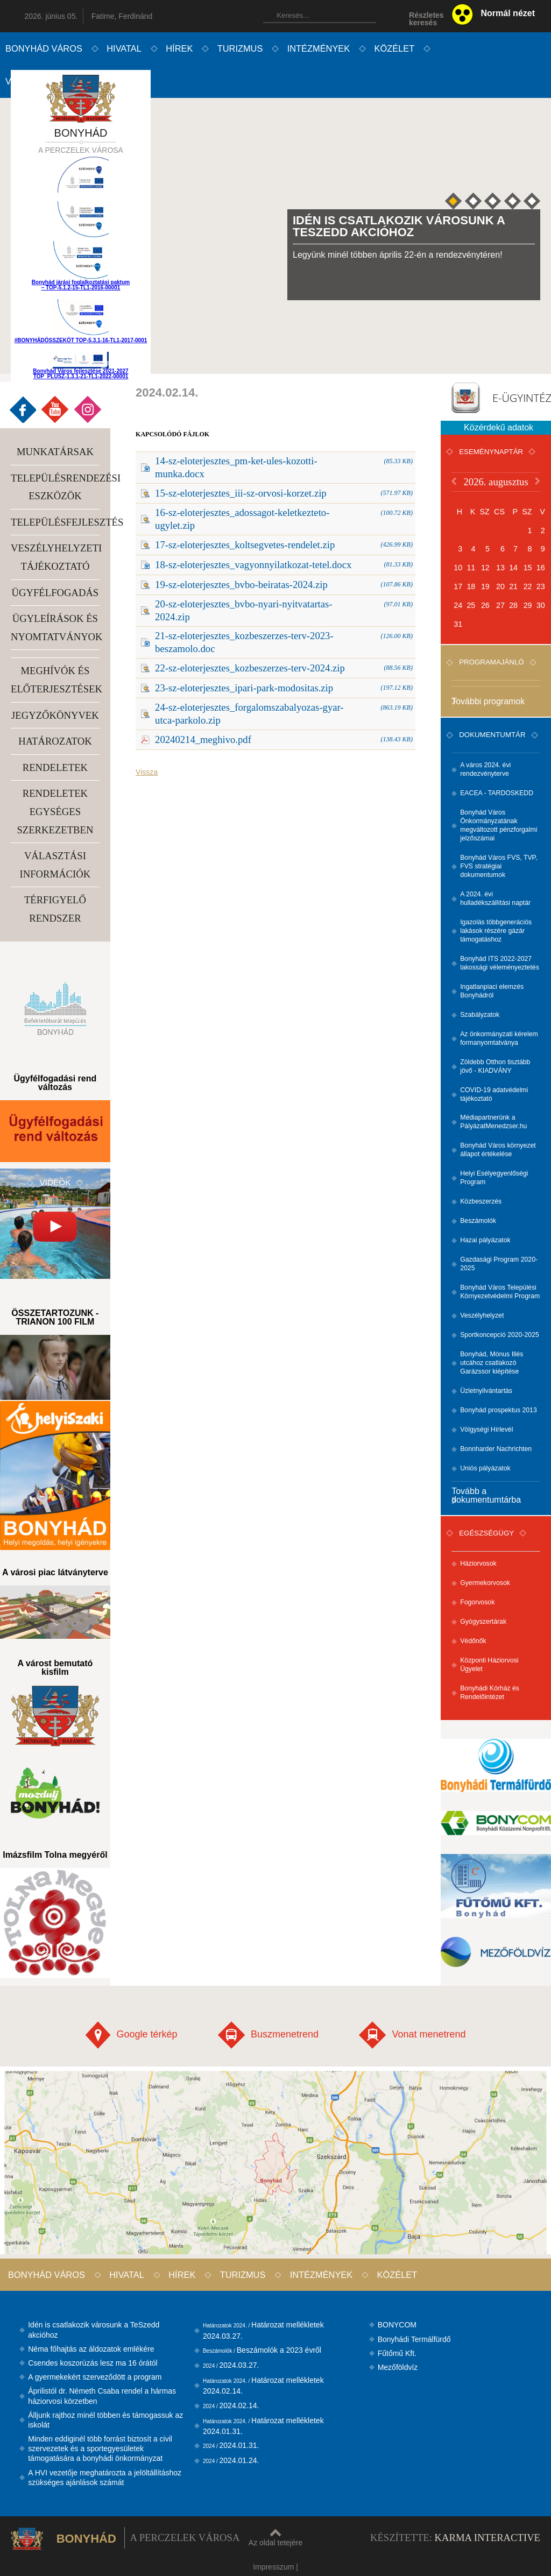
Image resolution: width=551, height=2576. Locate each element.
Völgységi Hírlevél (486, 1429)
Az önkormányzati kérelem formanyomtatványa (499, 1038)
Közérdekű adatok (498, 427)
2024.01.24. (231, 2460)
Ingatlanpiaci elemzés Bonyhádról (492, 991)
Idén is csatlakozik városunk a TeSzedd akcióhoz (93, 2329)
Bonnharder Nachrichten (496, 1449)
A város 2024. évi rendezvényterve (485, 769)
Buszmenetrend (268, 2035)
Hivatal (124, 48)
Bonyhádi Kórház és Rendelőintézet (489, 1693)
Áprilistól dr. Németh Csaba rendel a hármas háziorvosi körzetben (102, 2396)
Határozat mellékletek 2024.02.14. (263, 2385)
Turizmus (240, 48)
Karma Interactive (487, 2537)
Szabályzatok (479, 1014)
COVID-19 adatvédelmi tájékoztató (494, 1094)
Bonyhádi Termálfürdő (414, 2339)
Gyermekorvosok (485, 1583)
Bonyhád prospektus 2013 (498, 1410)
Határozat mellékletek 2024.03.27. (263, 2330)
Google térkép (131, 2035)
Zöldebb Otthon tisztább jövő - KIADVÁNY (495, 1066)
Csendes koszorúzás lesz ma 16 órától (92, 2363)
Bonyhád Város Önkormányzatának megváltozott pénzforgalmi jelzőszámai (498, 825)
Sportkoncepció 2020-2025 (499, 1335)
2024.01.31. (231, 2445)
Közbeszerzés (480, 1201)
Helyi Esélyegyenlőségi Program (494, 1178)
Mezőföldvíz (398, 2367)
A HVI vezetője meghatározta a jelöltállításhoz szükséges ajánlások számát (104, 2477)
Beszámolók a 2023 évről (262, 2350)
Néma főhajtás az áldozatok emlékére (91, 2349)
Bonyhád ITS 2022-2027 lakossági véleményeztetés (499, 963)
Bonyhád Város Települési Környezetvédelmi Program (500, 1292)
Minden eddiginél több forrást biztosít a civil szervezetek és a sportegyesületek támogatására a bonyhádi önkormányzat (100, 2448)
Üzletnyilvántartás (486, 1391)
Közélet (395, 48)
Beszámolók (478, 1221)
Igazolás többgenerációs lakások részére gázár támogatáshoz (496, 930)
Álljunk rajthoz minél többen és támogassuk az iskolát (105, 2420)
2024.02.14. (231, 2405)
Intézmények (318, 48)
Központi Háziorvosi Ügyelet (489, 1665)
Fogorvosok (477, 1602)
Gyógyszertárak (483, 1621)
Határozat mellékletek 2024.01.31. (263, 2426)
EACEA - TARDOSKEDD (496, 793)
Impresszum (273, 2567)
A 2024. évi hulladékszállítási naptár (495, 898)
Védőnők (473, 1641)
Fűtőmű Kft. (397, 2353)
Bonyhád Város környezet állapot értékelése (497, 1150)
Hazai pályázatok (485, 1240)
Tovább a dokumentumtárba (486, 1495)
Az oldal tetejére (275, 2538)
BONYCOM (397, 2324)
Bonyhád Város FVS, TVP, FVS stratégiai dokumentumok (498, 866)
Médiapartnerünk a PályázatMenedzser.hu (493, 1122)
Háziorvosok (478, 1563)
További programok (488, 701)
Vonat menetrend (411, 2035)
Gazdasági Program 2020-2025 (499, 1264)
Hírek (179, 48)
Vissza (147, 772)
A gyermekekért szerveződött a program (94, 2377)
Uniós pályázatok (485, 1468)
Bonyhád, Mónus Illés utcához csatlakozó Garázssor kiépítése (491, 1362)
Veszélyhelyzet (482, 1315)
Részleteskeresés (426, 18)
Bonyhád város (43, 48)
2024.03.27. (231, 2365)
